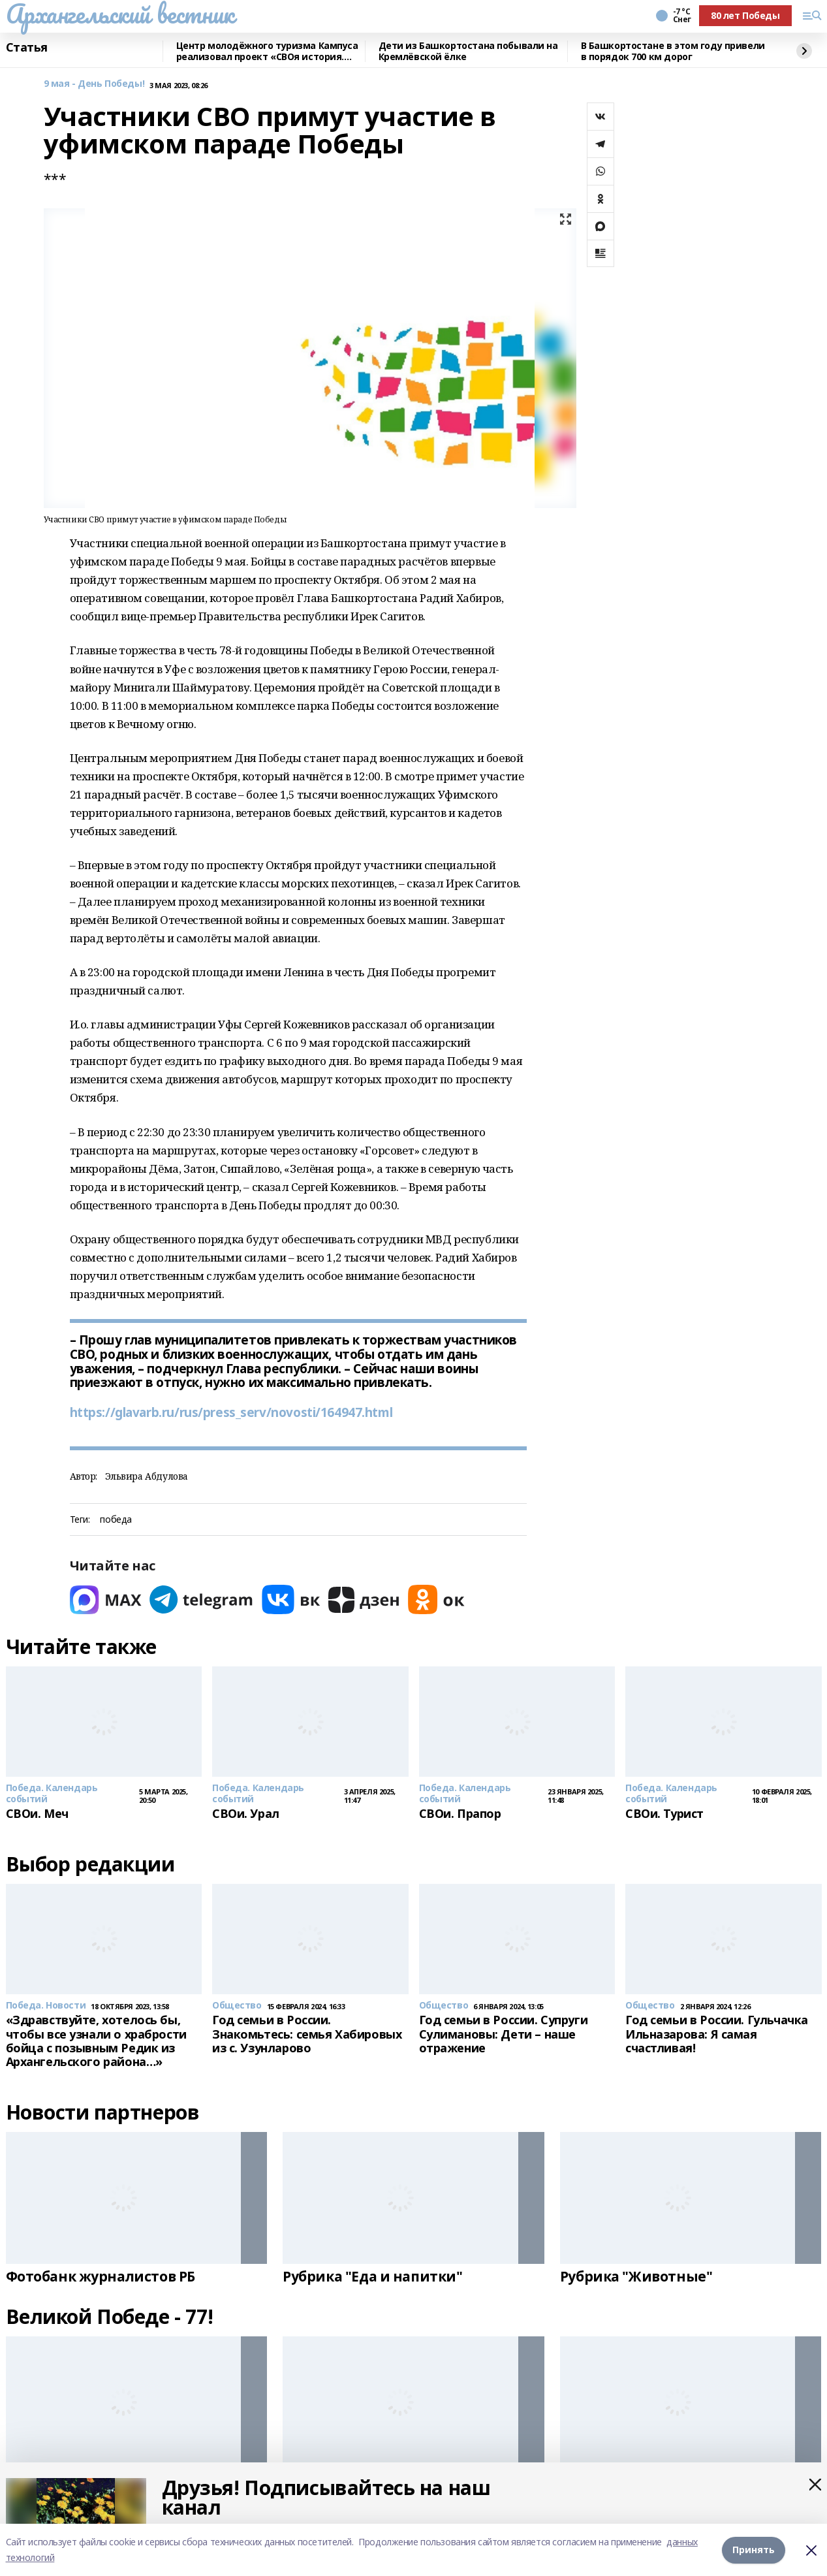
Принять (753, 2549)
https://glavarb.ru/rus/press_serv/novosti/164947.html (231, 1412)
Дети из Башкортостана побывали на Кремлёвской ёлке (468, 51)
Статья (27, 47)
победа (115, 1519)
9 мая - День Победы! (94, 83)
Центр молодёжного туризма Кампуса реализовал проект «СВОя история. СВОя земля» (267, 51)
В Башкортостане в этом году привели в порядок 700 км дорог (673, 51)
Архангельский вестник (120, 13)
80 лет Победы (745, 15)
